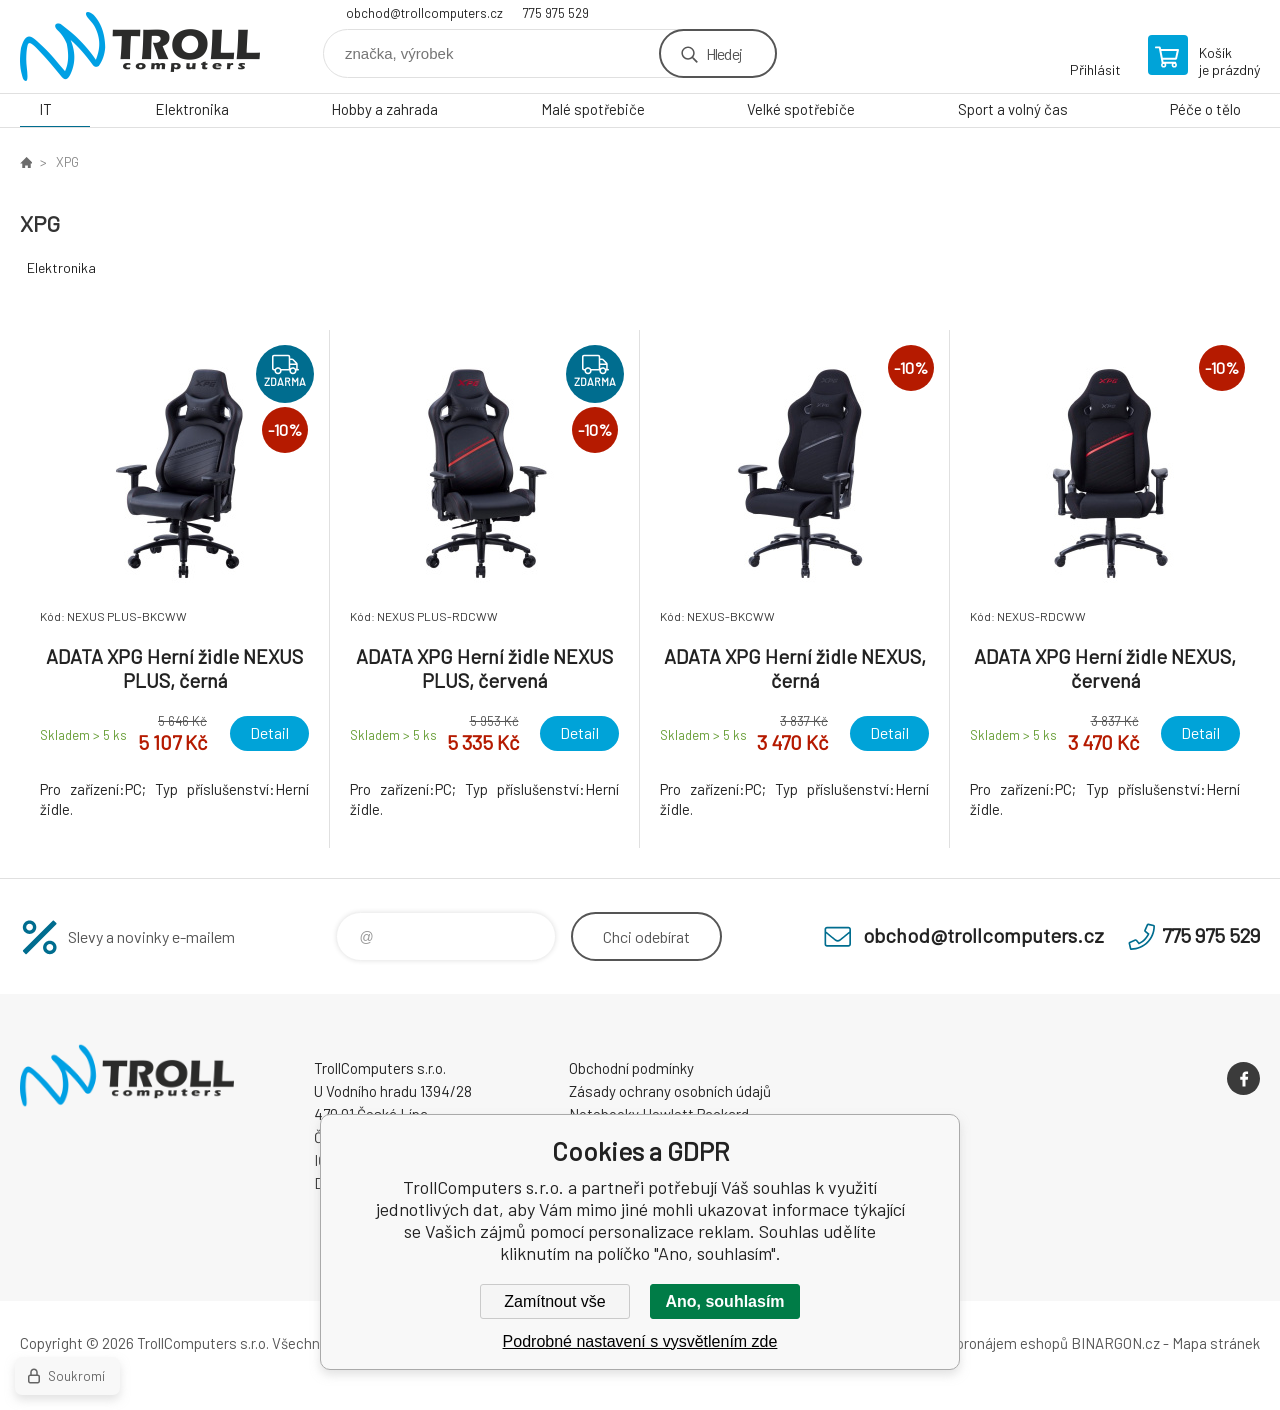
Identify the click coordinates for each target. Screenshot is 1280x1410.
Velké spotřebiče (801, 109)
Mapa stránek (1216, 1343)
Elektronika (192, 109)
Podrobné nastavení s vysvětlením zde (640, 1341)
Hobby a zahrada (384, 109)
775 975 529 (556, 13)
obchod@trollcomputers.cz (424, 13)
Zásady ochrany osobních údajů (670, 1091)
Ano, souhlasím (724, 1301)
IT (45, 109)
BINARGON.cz (1115, 1343)
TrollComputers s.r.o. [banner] (140, 46)
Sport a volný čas (1013, 109)
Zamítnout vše (554, 1301)
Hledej (724, 53)
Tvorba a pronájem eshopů (983, 1343)
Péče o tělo (1205, 109)
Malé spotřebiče (593, 109)
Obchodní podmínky (631, 1068)
